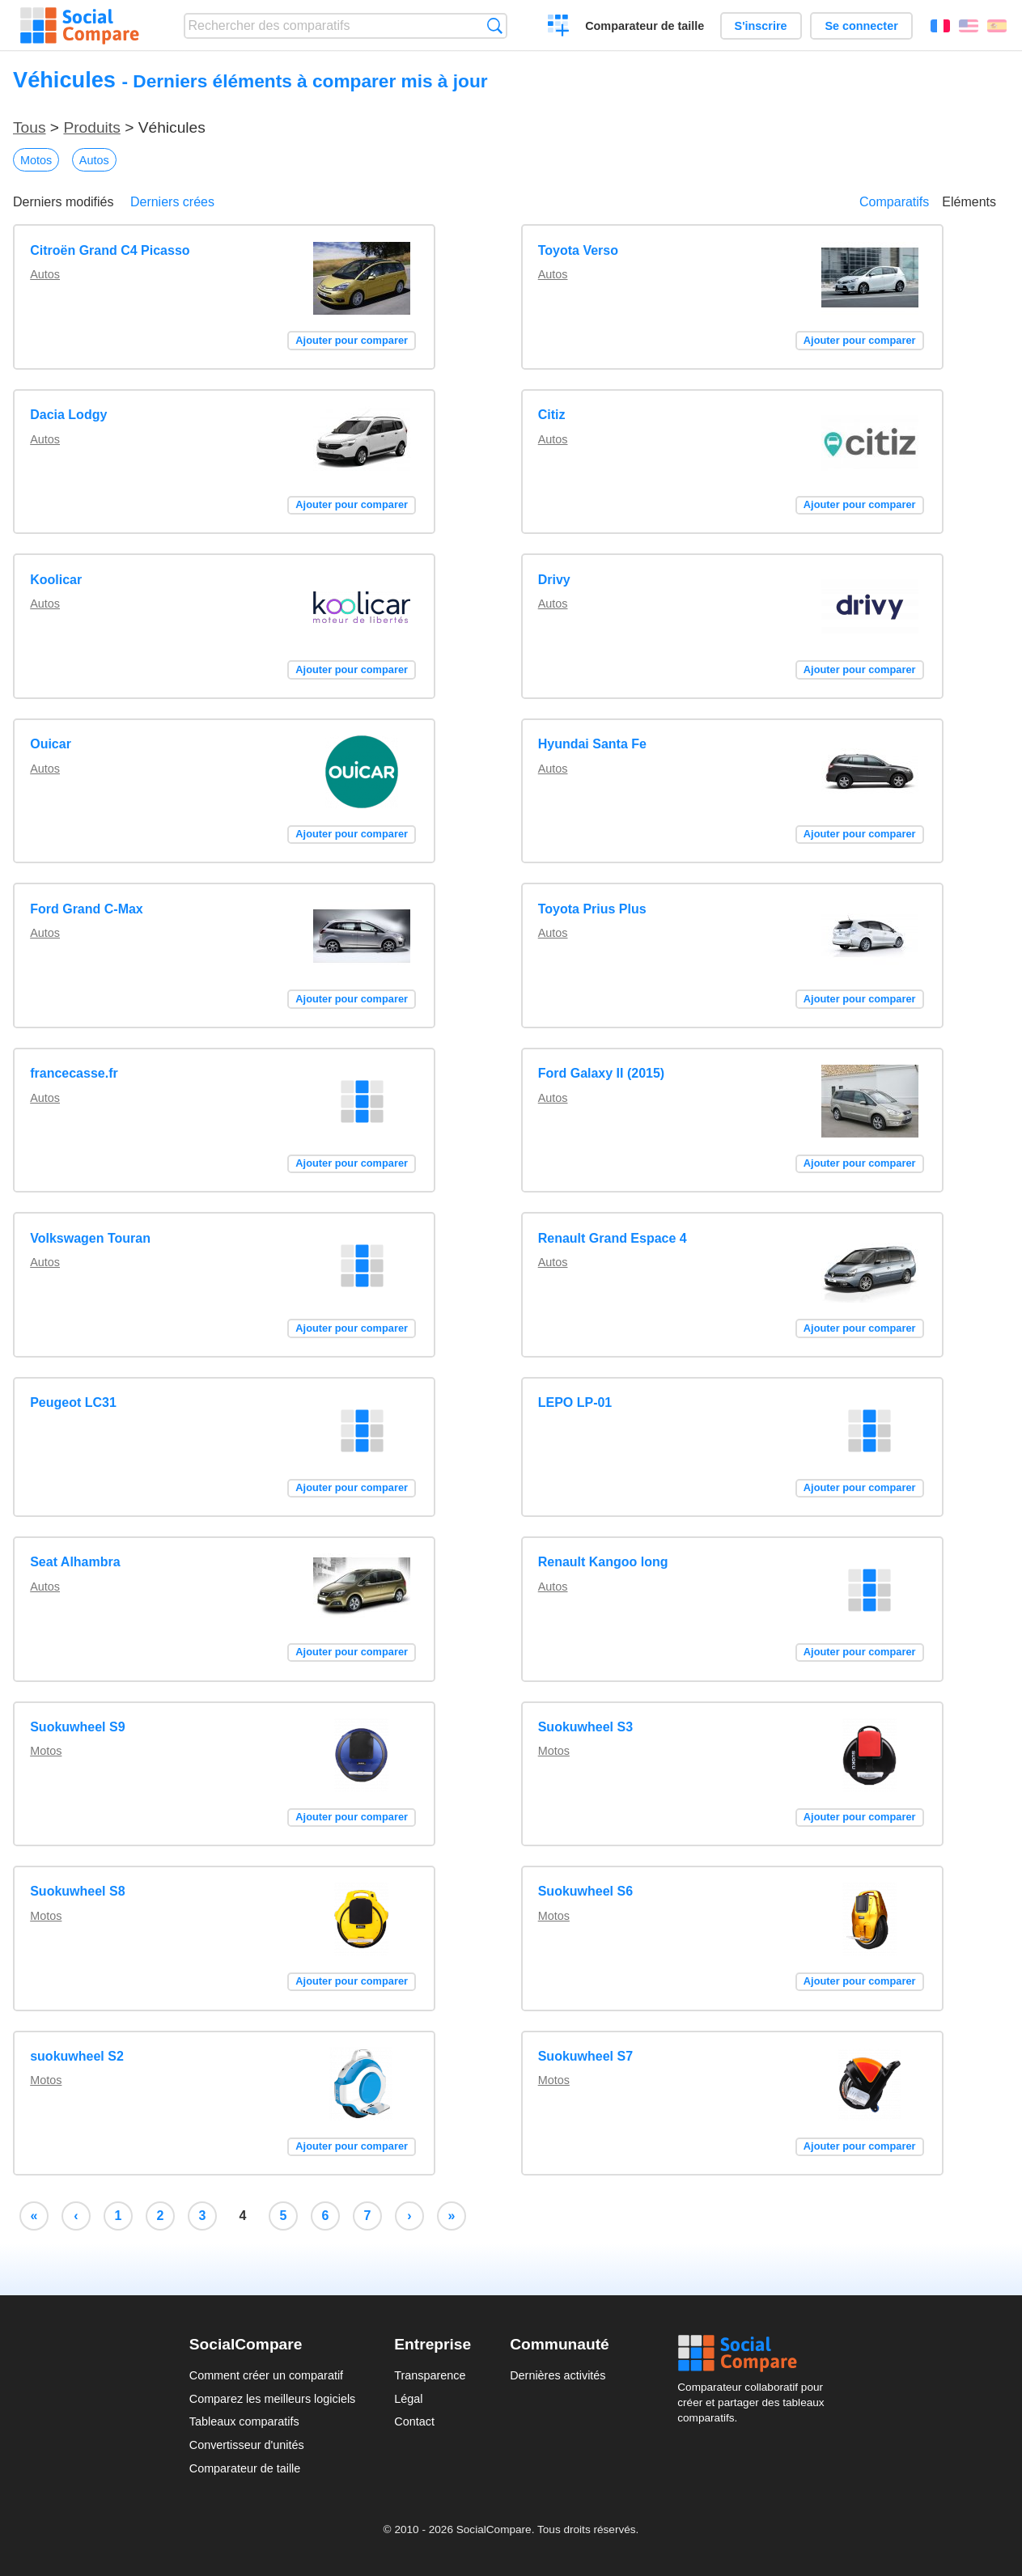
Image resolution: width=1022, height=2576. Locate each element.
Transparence (429, 2375)
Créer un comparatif (559, 27)
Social (755, 2353)
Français (940, 25)
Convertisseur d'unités (246, 2444)
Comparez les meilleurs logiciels (272, 2398)
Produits (91, 127)
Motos (36, 160)
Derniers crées (172, 202)
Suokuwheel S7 (585, 2056)
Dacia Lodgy (68, 415)
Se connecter (861, 25)
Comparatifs (894, 202)
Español (997, 25)
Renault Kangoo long (603, 1562)
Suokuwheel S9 (77, 1727)
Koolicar (56, 580)
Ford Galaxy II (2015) (601, 1073)
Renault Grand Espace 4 (612, 1238)
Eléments (969, 202)
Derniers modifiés (63, 202)
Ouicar (50, 744)
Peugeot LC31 (73, 1402)
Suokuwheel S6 (585, 1891)
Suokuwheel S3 (585, 1727)
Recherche (495, 25)
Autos (94, 160)
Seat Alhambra (75, 1562)
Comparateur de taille (644, 25)
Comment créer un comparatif (266, 2375)
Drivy (554, 580)
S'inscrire (761, 25)
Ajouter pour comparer (351, 340)
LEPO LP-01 (575, 1402)
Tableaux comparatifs (244, 2421)
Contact (414, 2421)
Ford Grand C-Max (86, 909)
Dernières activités (557, 2375)
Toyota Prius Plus (592, 909)
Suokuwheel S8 (77, 1891)
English (968, 25)
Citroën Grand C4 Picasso (109, 250)
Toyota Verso (578, 250)
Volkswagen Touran (90, 1238)
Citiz (552, 415)
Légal (408, 2398)
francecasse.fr (74, 1073)
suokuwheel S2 (77, 2056)
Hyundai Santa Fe (592, 744)
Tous (29, 127)
